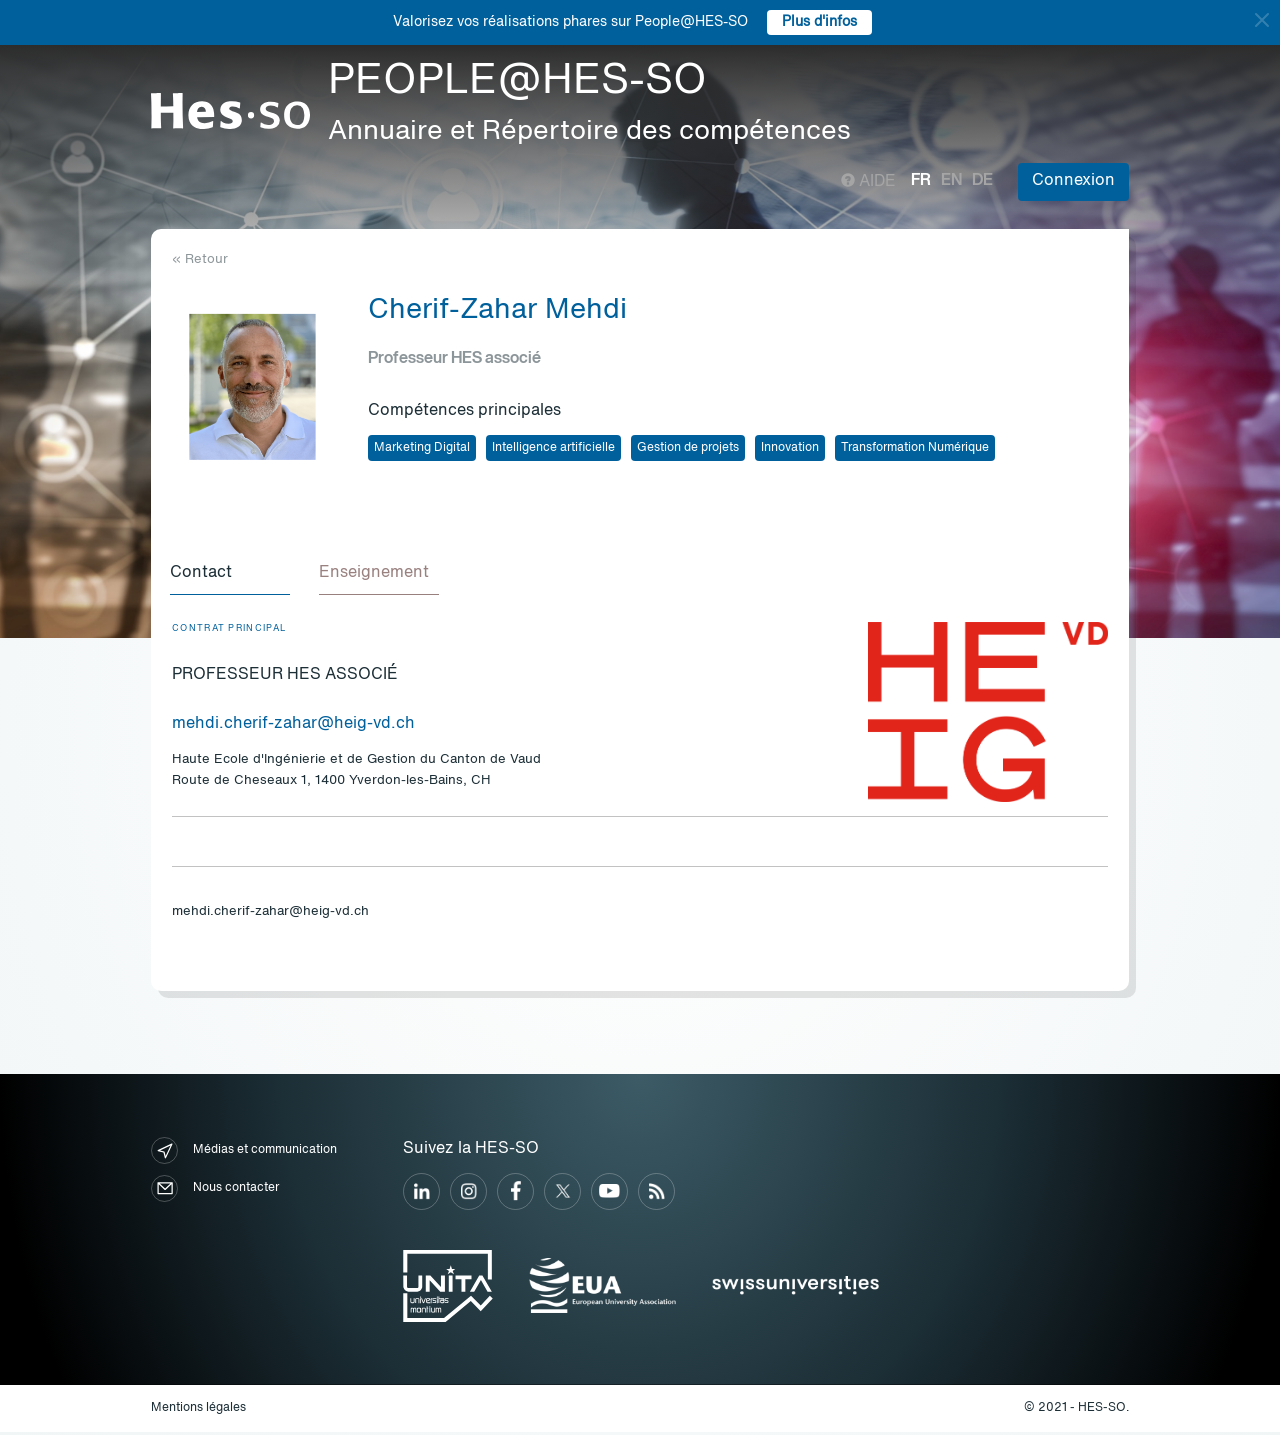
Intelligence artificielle (553, 448)
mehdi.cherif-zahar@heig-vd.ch (293, 727)
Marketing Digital (422, 448)
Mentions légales (198, 1411)
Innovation (790, 448)
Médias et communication (244, 1153)
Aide (868, 182)
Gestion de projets (688, 448)
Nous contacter (215, 1191)
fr (921, 181)
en (951, 181)
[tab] (232, 576)
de (982, 181)
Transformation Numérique (915, 448)
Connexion (1073, 181)
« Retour (200, 259)
